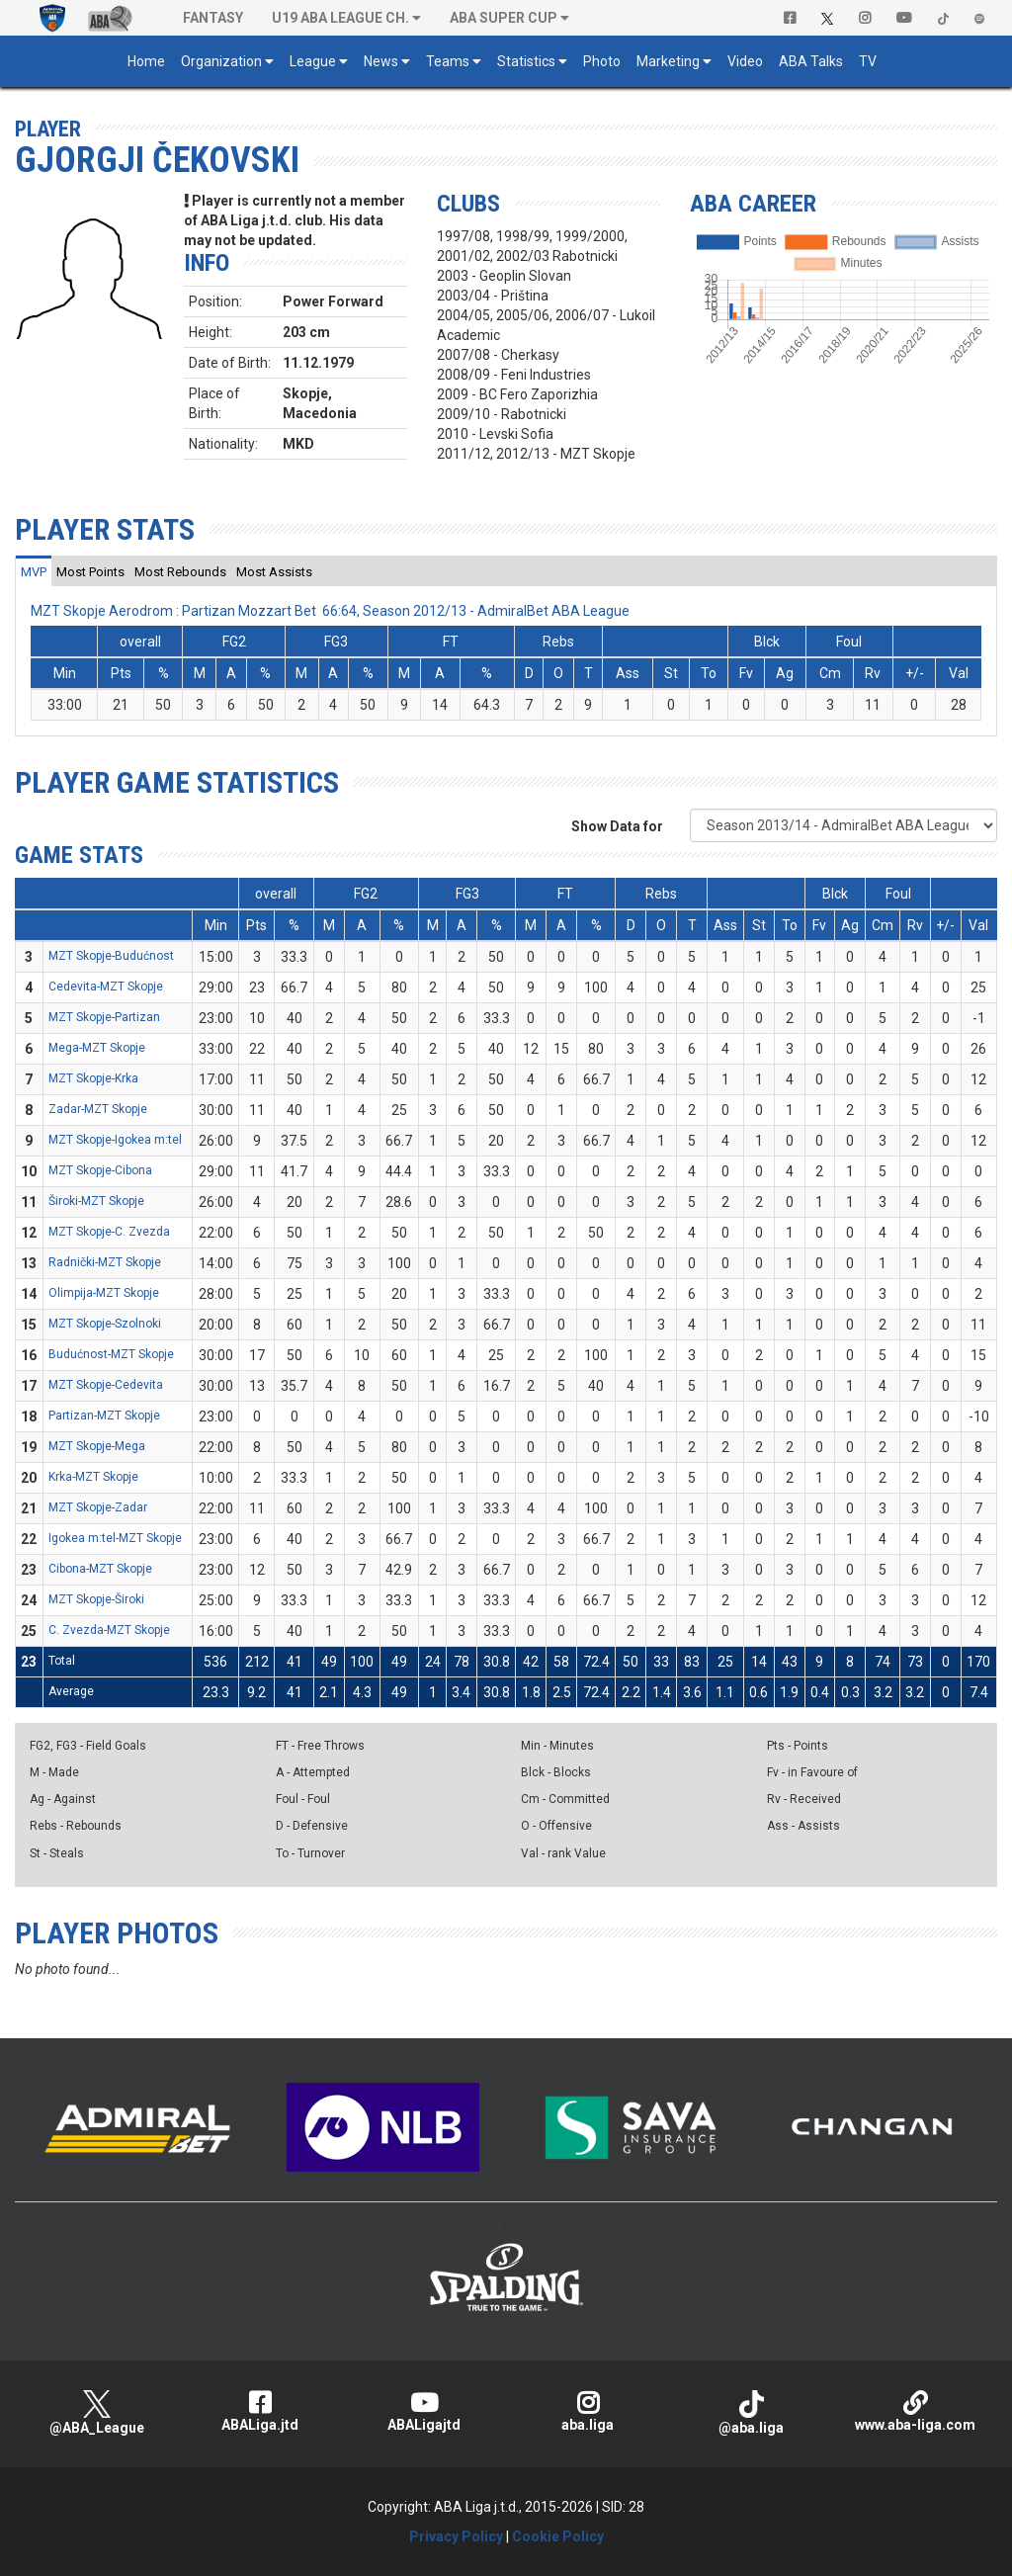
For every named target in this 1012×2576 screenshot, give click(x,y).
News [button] (381, 61)
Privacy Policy (456, 2536)
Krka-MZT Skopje (93, 1477)
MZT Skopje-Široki (96, 1599)
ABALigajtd (424, 2411)
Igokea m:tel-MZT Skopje (115, 1538)
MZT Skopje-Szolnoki (104, 1324)
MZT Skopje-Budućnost (111, 956)
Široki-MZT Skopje (96, 1201)
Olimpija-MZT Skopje (103, 1293)
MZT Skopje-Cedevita (105, 1385)
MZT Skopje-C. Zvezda (109, 1232)
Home (146, 61)
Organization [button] (221, 61)
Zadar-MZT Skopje (97, 1109)
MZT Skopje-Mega (96, 1446)
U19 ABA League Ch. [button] (340, 18)
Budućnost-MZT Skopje (111, 1354)
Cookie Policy (558, 2536)
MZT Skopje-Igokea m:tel (115, 1140)
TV (868, 61)
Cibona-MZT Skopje (100, 1569)
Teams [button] (447, 61)
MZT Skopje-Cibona (100, 1170)
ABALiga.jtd (261, 2411)
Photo (602, 61)
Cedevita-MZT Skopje (105, 986)
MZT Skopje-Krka (93, 1078)
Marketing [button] (668, 61)
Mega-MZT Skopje (96, 1048)
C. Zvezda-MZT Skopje (109, 1630)
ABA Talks (811, 61)
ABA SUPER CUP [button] (503, 18)
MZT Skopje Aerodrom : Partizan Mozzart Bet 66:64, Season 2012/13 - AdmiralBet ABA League (330, 611)
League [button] (313, 61)
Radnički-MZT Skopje (104, 1262)
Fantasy (213, 18)
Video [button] (745, 61)
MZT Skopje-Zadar (97, 1507)
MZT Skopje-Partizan (104, 1017)
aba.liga (588, 2411)
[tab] (33, 571)
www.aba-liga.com (915, 2411)
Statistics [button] (526, 61)
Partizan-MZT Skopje (104, 1415)
